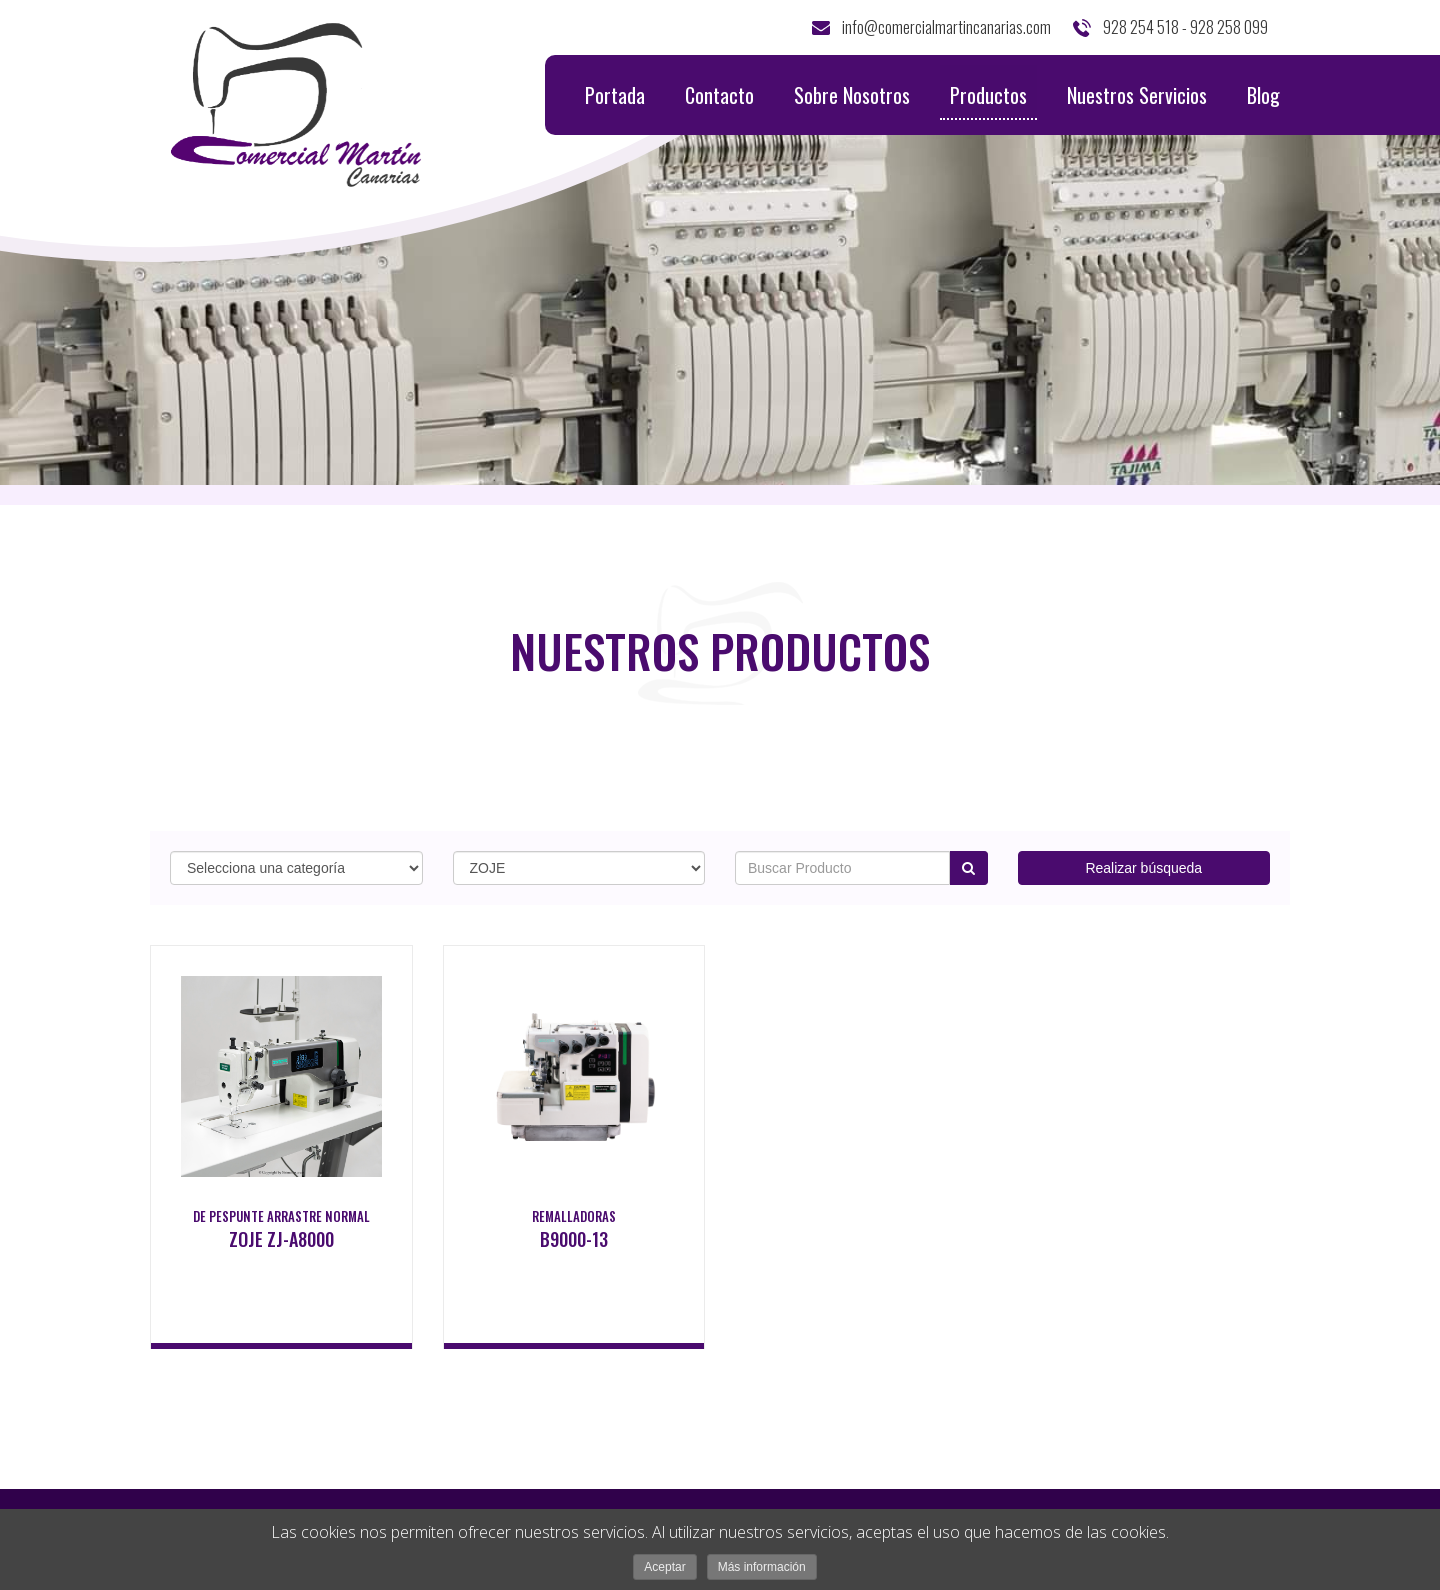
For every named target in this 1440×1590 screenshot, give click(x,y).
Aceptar (664, 1567)
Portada (615, 95)
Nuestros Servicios (1137, 95)
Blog (1263, 95)
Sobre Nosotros (852, 95)
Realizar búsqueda (1143, 868)
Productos (988, 100)
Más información (762, 1567)
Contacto (719, 95)
